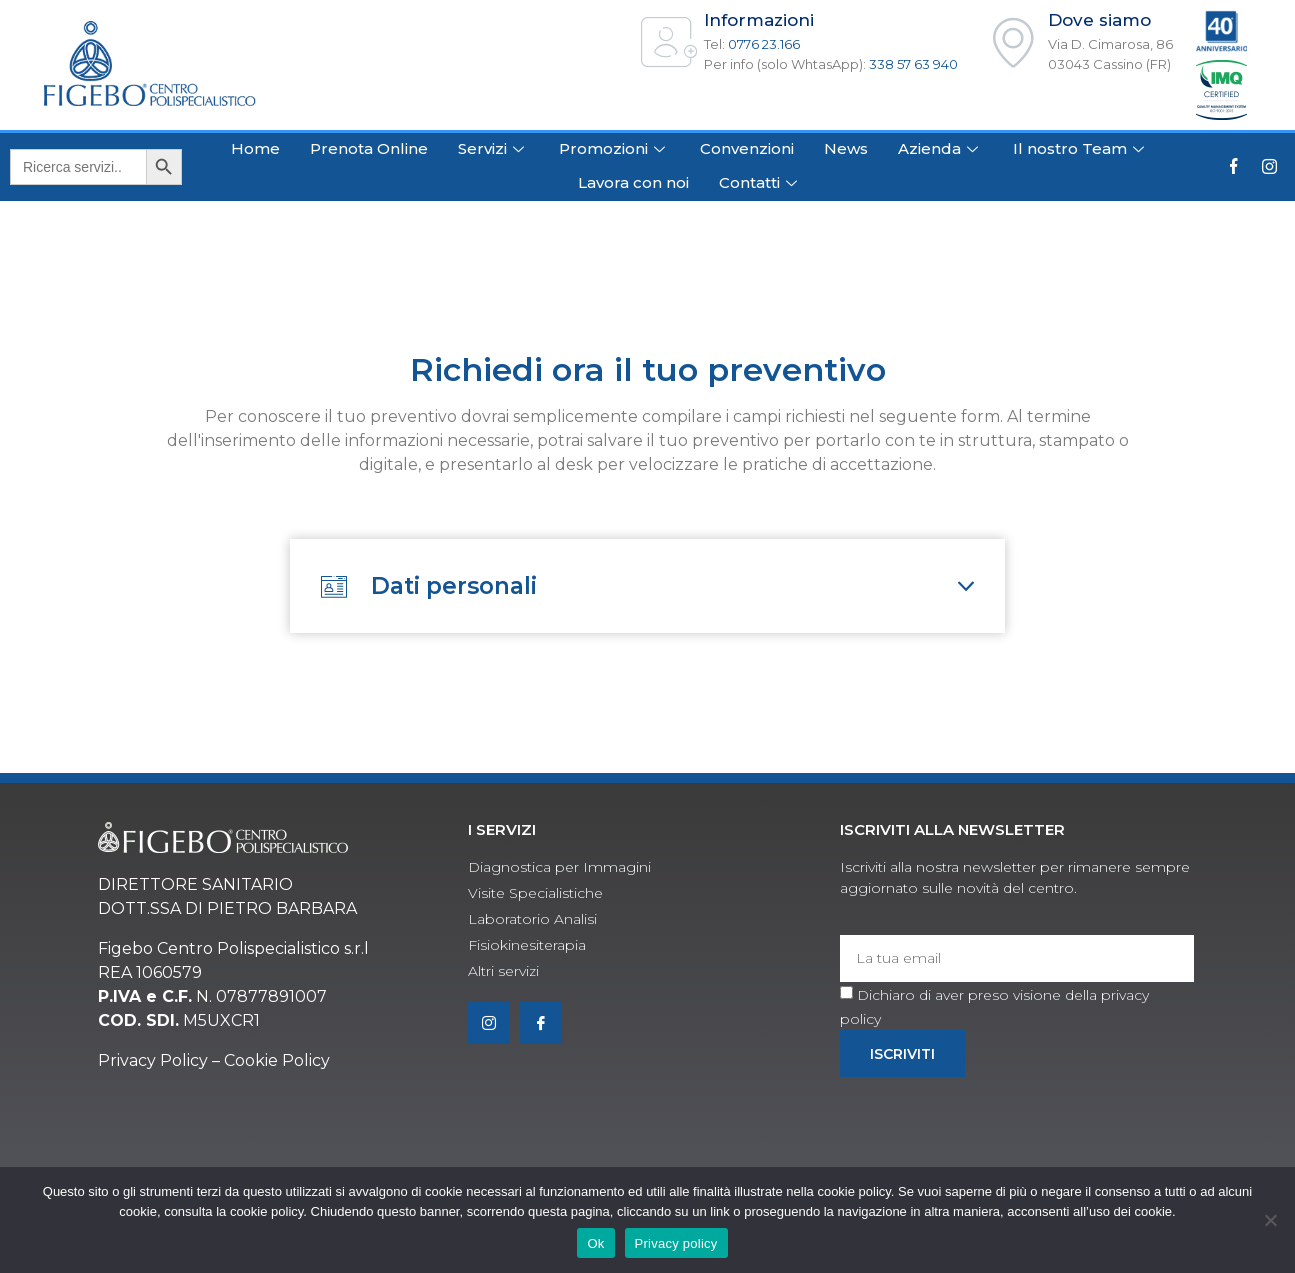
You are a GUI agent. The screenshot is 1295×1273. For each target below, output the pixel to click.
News (846, 148)
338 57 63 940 (913, 64)
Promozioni (614, 148)
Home (255, 148)
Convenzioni (747, 148)
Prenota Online (369, 148)
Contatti (760, 182)
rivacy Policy (159, 1066)
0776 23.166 (764, 44)
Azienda (940, 148)
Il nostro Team (1081, 148)
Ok (595, 1243)
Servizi (493, 148)
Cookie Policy (277, 1066)
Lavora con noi (633, 182)
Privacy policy (676, 1243)
